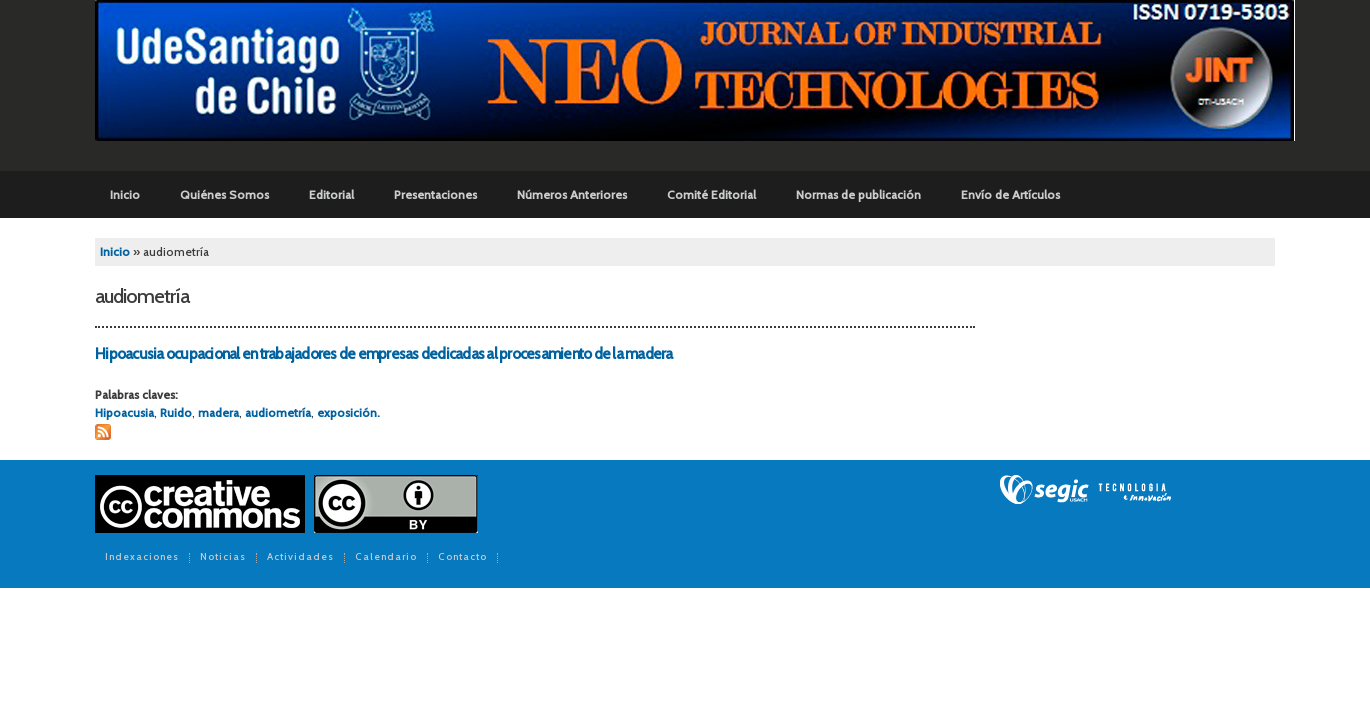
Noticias (223, 558)
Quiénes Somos (224, 194)
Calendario (386, 558)
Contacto (462, 558)
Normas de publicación (858, 194)
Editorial (331, 194)
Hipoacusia (124, 412)
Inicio (125, 194)
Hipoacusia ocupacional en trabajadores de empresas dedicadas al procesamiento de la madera (384, 354)
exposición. (348, 412)
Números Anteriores (572, 194)
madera (218, 412)
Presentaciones (435, 194)
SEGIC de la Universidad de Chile (1085, 490)
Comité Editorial (711, 194)
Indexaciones (142, 558)
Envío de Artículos (1010, 194)
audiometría (278, 412)
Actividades (300, 558)
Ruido (176, 412)
